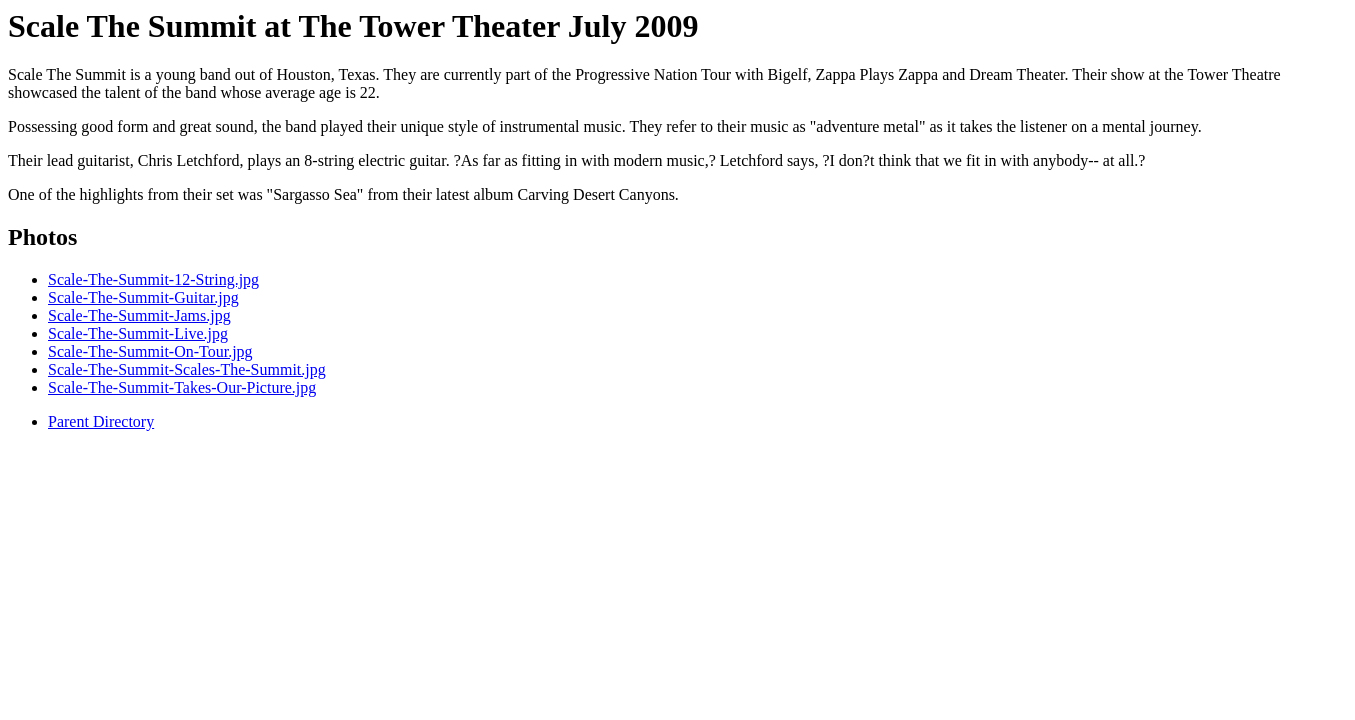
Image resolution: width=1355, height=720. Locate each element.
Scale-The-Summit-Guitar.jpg (143, 297)
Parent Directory (101, 421)
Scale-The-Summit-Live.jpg (138, 333)
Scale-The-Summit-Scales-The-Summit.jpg (187, 369)
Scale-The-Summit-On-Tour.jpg (150, 351)
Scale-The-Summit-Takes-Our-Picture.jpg (182, 387)
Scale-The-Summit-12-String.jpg (153, 279)
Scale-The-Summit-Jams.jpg (139, 315)
